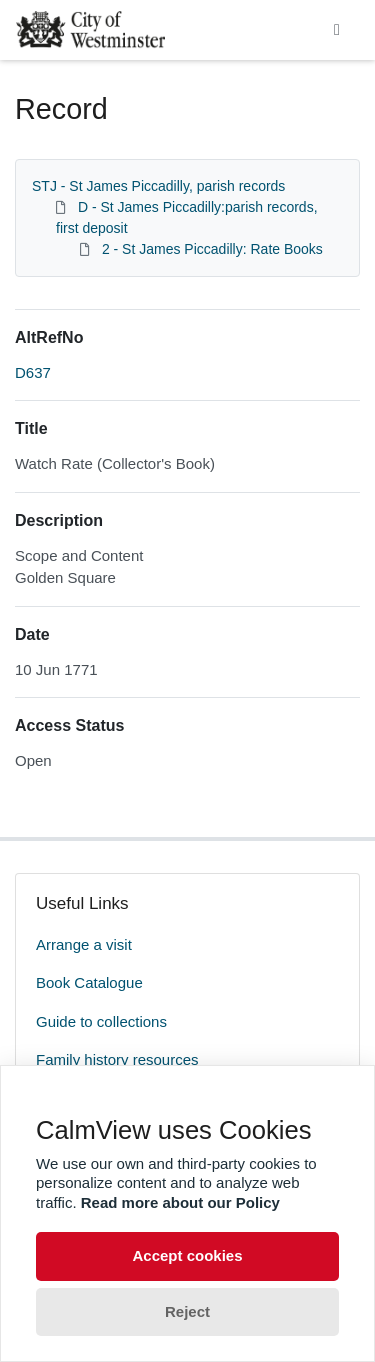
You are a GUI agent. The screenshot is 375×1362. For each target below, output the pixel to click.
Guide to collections (101, 1021)
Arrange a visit (84, 944)
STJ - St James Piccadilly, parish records (158, 186)
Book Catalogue (89, 982)
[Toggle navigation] (337, 30)
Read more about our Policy (180, 1202)
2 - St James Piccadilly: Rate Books (212, 249)
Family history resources (117, 1059)
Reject (187, 1311)
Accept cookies (187, 1255)
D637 (33, 372)
